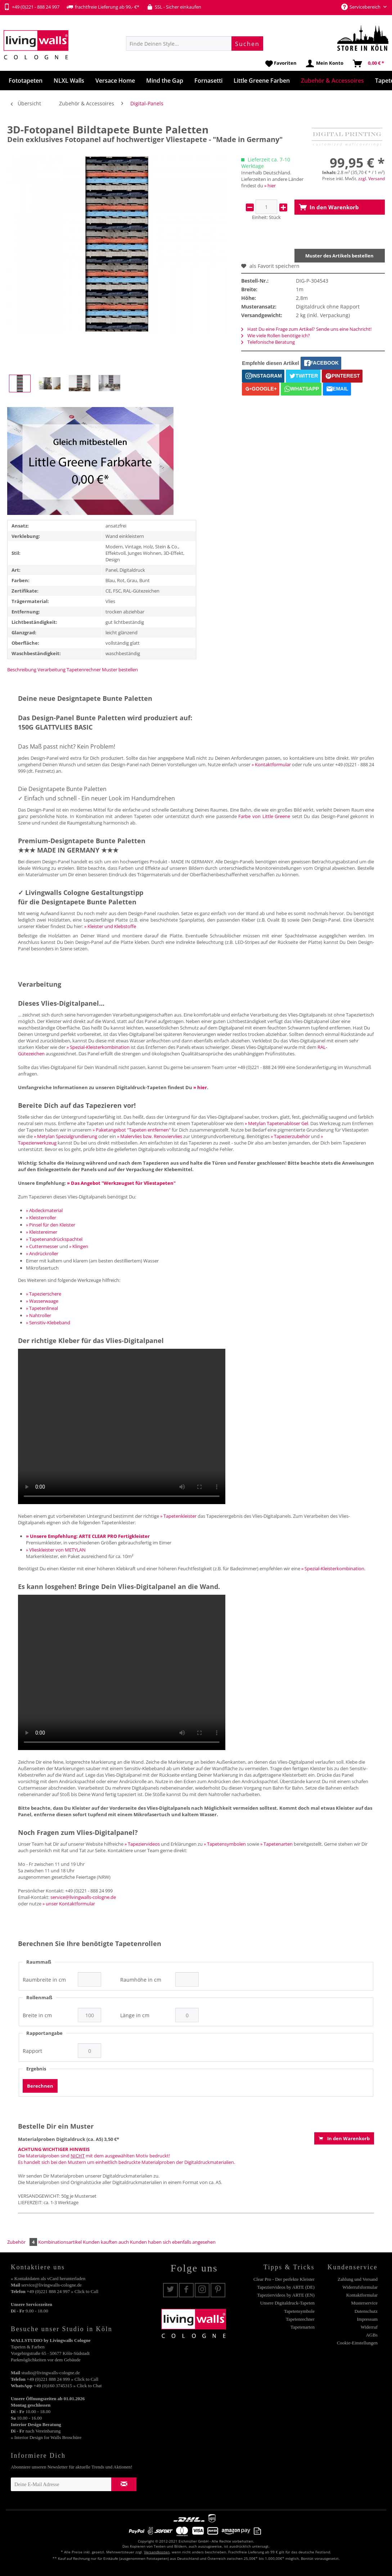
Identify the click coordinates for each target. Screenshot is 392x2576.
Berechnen (40, 2086)
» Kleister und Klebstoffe (110, 926)
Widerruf (369, 2327)
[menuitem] (194, 43)
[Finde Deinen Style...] (194, 43)
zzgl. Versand (371, 178)
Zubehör (22, 2242)
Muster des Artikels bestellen (339, 255)
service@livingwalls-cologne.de (83, 1897)
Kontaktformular (362, 2295)
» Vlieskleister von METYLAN (56, 1550)
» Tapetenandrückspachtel (54, 1239)
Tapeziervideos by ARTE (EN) (286, 2295)
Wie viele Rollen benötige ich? (275, 335)
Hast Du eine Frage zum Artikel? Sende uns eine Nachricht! (306, 329)
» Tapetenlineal (42, 1308)
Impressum (367, 2319)
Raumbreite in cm (44, 1980)
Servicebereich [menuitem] (361, 7)
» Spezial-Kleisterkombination (98, 1047)
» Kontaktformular (271, 764)
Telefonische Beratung (268, 342)
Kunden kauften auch (106, 2242)
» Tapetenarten (276, 1844)
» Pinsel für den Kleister (50, 1224)
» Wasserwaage (42, 1301)
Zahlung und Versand (358, 2279)
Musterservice (364, 2303)
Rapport (32, 2051)
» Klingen (78, 1246)
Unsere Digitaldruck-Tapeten (287, 2303)
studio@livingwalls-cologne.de (50, 2372)
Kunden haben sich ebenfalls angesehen (173, 2242)
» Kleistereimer (41, 1232)
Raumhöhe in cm (140, 1980)
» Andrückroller (42, 1253)
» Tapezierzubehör (290, 1136)
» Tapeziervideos (142, 1844)
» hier (270, 185)
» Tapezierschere (43, 1294)
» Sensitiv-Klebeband (48, 1322)
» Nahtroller (38, 1315)
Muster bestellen (120, 669)
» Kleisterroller (41, 1217)
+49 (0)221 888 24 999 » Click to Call (62, 2379)
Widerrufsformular (360, 2287)
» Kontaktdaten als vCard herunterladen (48, 2278)
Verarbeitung (51, 669)
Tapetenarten (302, 2327)
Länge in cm (134, 2015)
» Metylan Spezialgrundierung (65, 1136)
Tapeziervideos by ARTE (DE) (286, 2287)
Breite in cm (37, 2015)
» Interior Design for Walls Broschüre (46, 2437)
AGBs (372, 2335)
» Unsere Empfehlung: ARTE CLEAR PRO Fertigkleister (88, 1536)
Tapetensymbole (299, 2311)
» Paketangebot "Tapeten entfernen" (132, 1130)
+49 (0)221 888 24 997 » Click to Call (62, 2291)
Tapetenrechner (84, 669)
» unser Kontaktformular (68, 1903)
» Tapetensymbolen (225, 1844)
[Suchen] (247, 43)
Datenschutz (366, 2311)
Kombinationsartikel (60, 2242)
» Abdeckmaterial (44, 1210)
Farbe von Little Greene (264, 816)
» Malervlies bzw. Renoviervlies (149, 1136)
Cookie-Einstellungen (357, 2343)
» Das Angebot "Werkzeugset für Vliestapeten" (121, 1183)
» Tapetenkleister (178, 1516)
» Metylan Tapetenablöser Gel (276, 1123)
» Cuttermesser (42, 1246)
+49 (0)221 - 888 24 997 (31, 7)
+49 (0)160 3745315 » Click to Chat (67, 2385)
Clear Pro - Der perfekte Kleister (284, 2279)
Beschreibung (21, 669)
